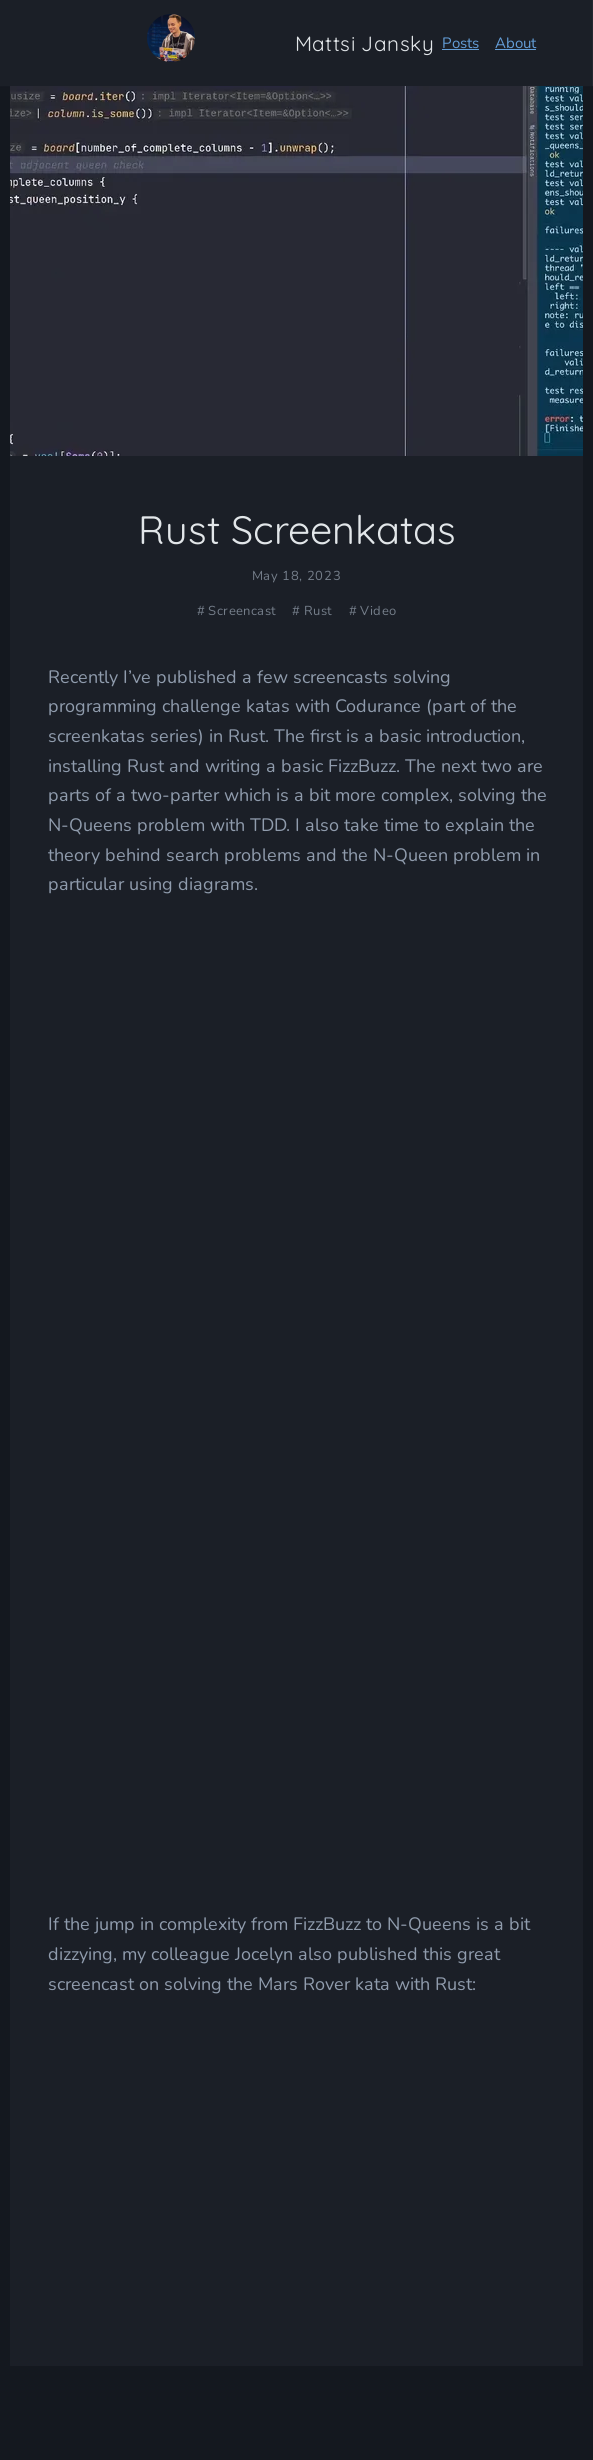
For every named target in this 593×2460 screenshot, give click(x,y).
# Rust (312, 611)
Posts (460, 43)
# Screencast (237, 611)
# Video (373, 611)
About (515, 43)
